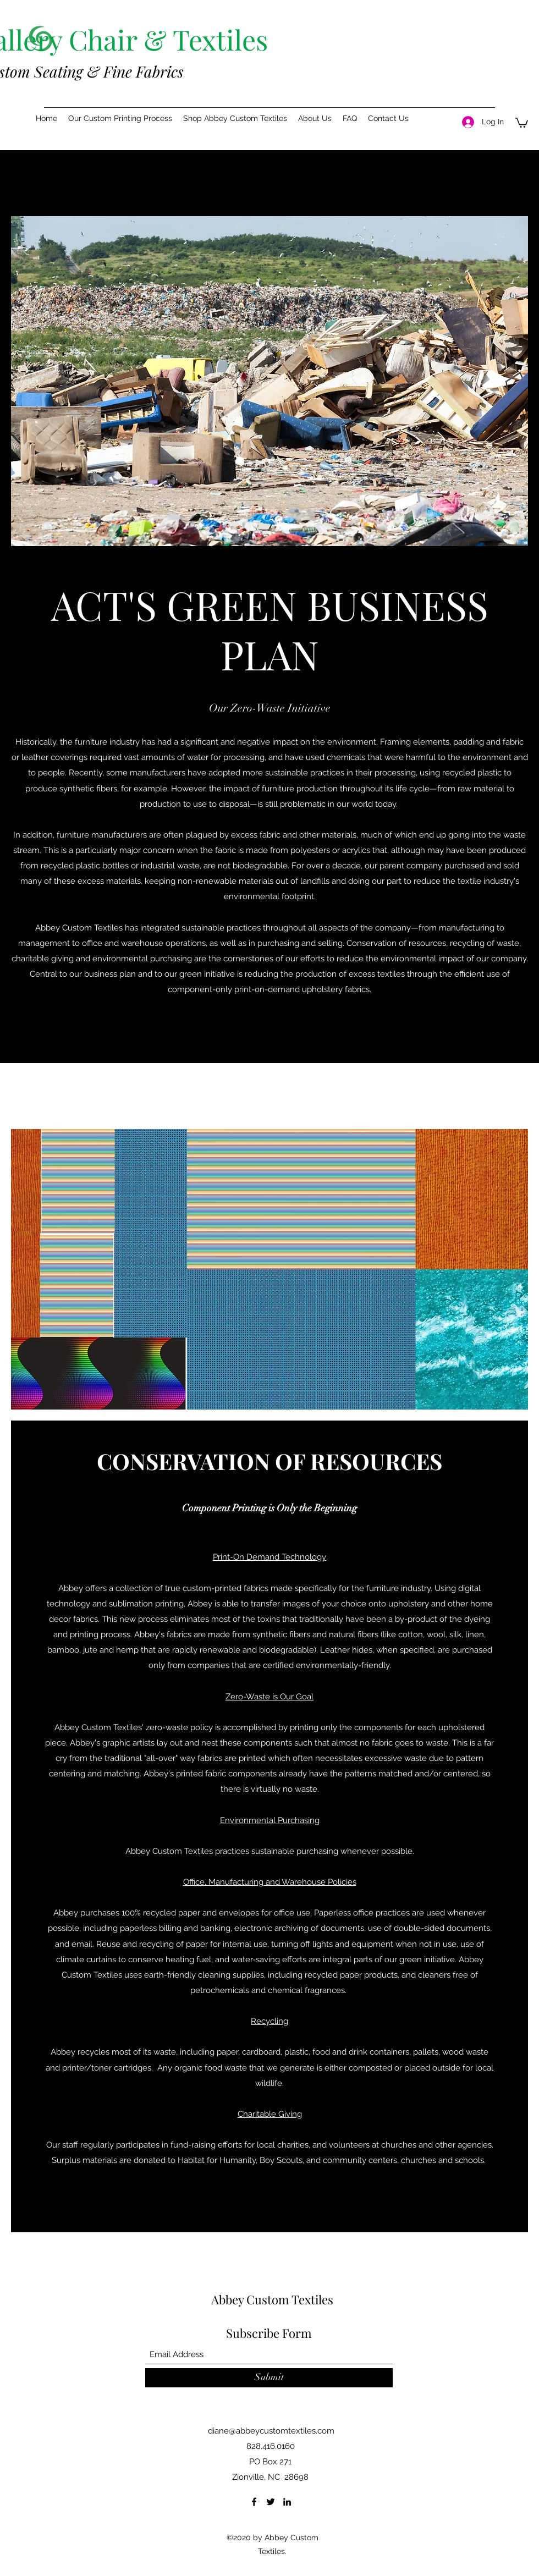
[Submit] (269, 2377)
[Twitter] (270, 2501)
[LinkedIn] (287, 2501)
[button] (120, 118)
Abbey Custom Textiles (272, 2299)
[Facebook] (254, 2501)
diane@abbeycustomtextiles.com (271, 2431)
